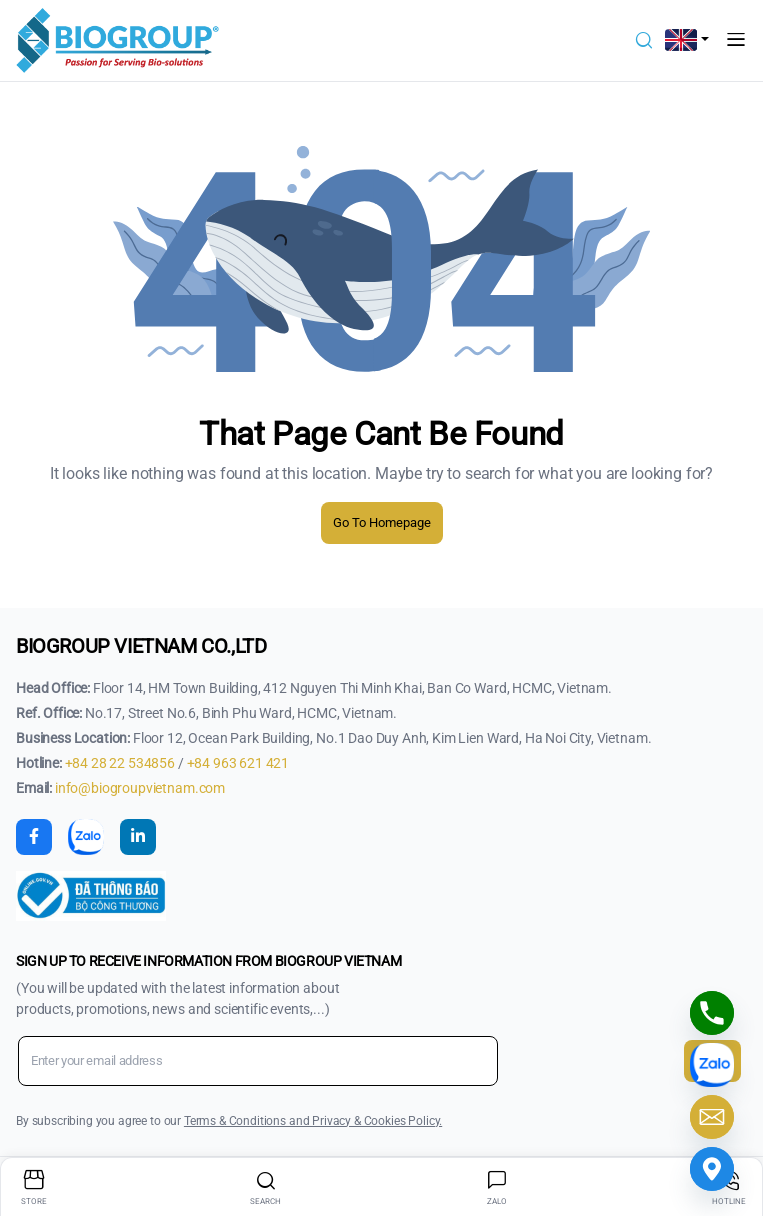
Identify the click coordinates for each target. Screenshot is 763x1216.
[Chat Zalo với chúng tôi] (712, 1065)
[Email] (712, 1117)
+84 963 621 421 (238, 763)
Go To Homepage (382, 522)
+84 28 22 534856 (121, 763)
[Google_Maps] (712, 1169)
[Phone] (712, 1013)
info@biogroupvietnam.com (140, 788)
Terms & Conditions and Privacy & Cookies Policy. (313, 1121)
